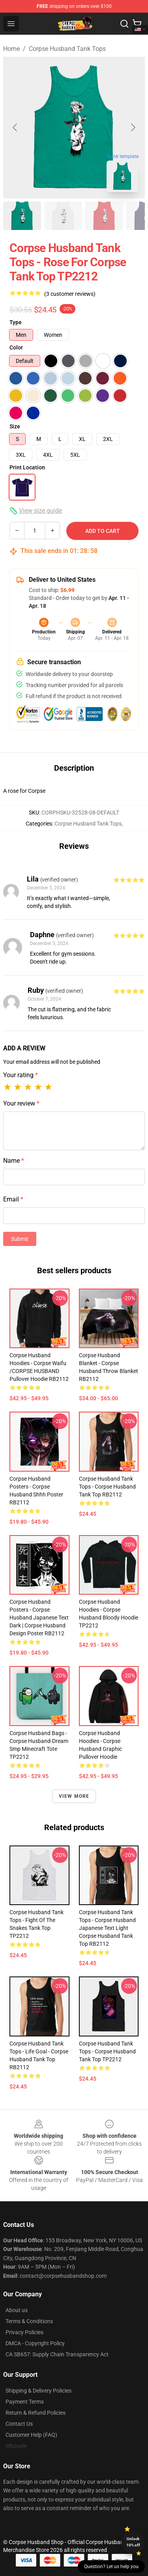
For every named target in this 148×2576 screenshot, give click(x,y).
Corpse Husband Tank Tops (67, 48)
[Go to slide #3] (104, 216)
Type (15, 322)
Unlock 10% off (133, 2542)
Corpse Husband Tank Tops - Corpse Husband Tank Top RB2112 (107, 1487)
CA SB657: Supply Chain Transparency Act (57, 2354)
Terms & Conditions (29, 2321)
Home (11, 48)
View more (74, 1796)
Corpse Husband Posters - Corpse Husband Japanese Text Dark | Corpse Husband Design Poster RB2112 (39, 1617)
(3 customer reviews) (70, 294)
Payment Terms (25, 2402)
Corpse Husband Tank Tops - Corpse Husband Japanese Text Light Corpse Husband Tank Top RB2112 (107, 1928)
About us (17, 2310)
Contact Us (19, 2424)
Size (14, 426)
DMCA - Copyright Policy (35, 2343)
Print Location (27, 467)
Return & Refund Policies (36, 2413)
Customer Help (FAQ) (31, 2435)
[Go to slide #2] (63, 216)
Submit (19, 1239)
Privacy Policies (24, 2332)
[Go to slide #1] (22, 216)
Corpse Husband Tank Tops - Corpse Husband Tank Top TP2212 (107, 2051)
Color (16, 347)
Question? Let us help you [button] (111, 2566)
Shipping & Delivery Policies (38, 2390)
